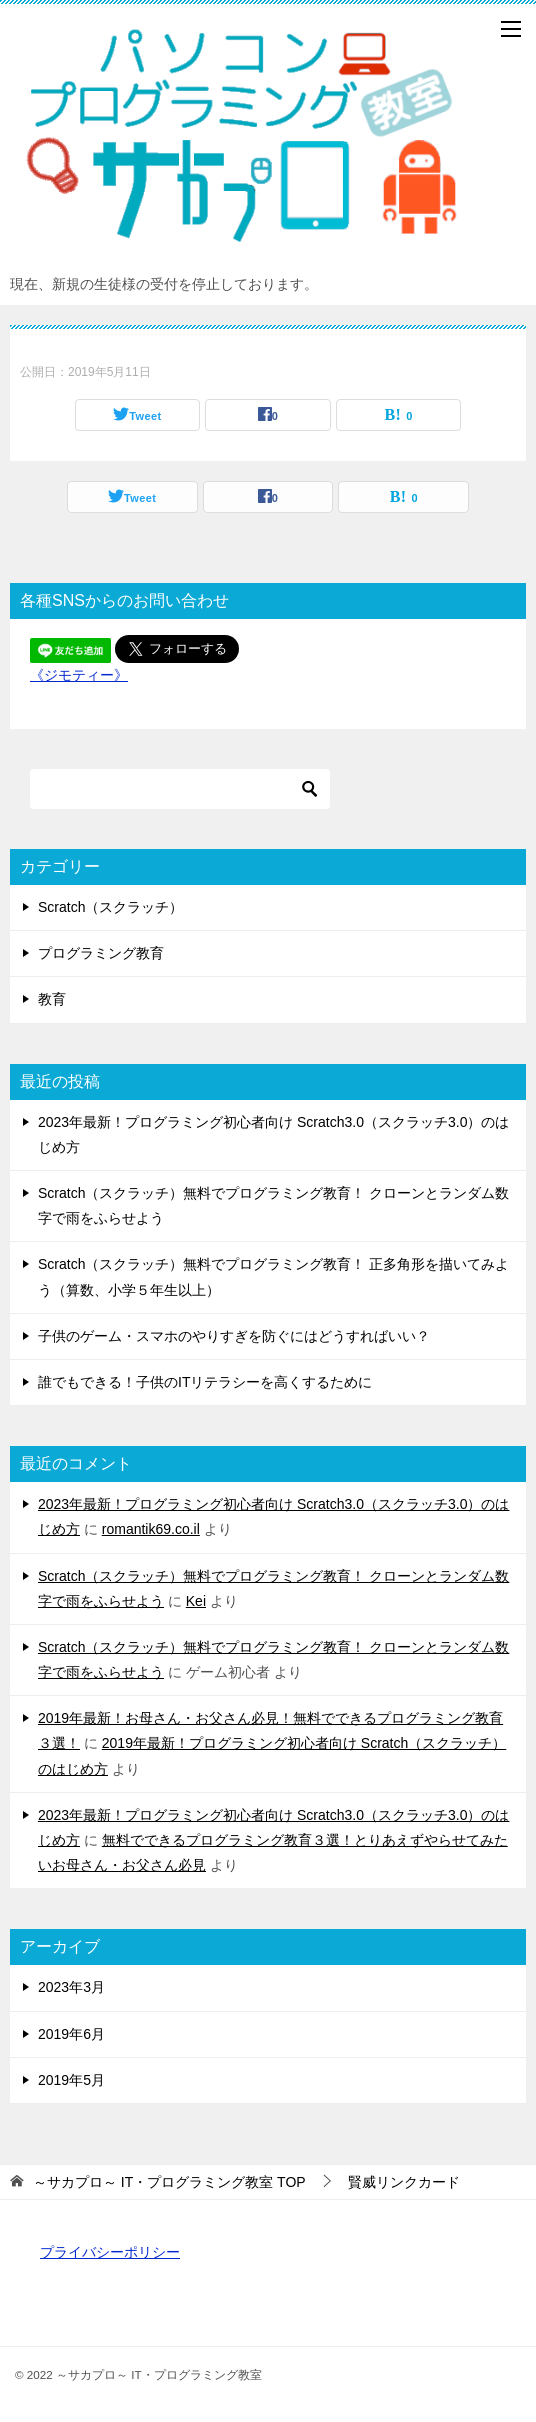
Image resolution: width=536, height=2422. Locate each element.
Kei (196, 1601)
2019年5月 (71, 2080)
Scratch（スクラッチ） (110, 907)
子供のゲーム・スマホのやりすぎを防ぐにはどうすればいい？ (234, 1336)
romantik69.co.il (151, 1529)
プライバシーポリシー (110, 2252)
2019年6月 (71, 2034)
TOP (169, 2182)
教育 (52, 999)
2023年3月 (71, 1987)
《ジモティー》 (79, 675)
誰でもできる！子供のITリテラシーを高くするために (205, 1382)
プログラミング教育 (101, 953)
